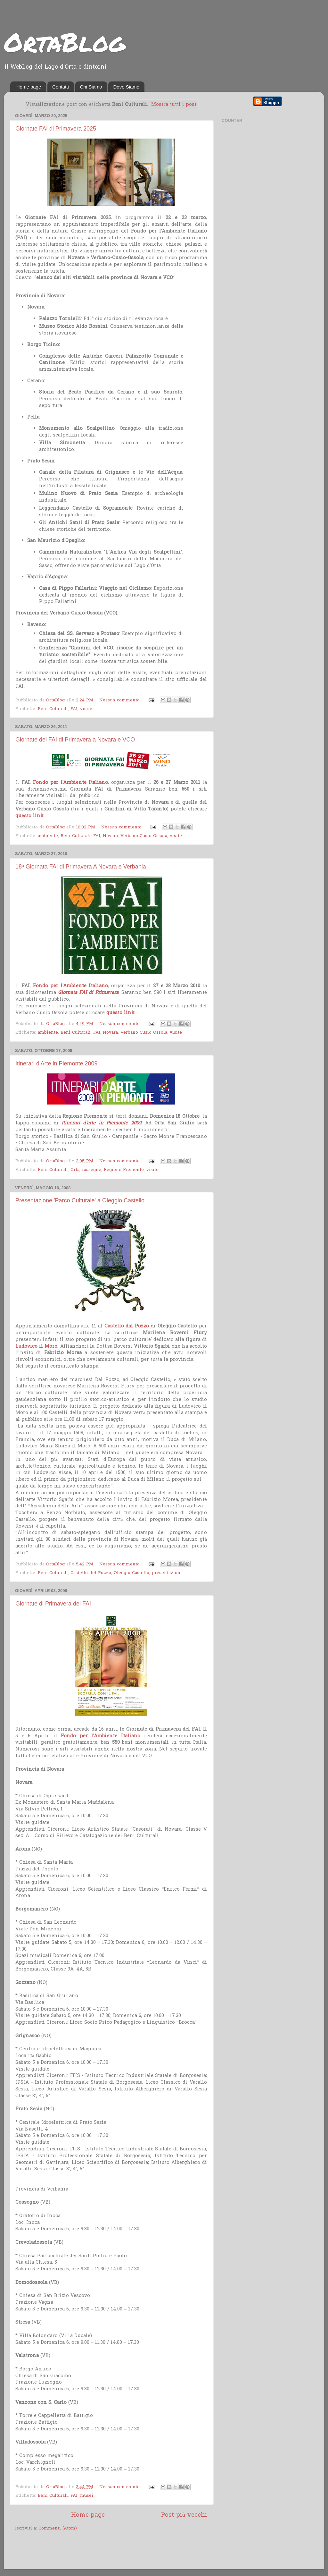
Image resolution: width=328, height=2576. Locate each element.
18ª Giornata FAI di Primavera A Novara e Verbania (80, 866)
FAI (74, 709)
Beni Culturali (53, 709)
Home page (28, 86)
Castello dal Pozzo (126, 1326)
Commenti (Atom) (57, 2528)
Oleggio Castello (131, 1573)
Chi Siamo (91, 86)
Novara (110, 836)
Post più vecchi (184, 2515)
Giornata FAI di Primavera (88, 992)
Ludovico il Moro (36, 1346)
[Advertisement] (90, 2551)
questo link (29, 815)
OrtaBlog (64, 41)
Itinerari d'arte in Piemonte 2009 (101, 1123)
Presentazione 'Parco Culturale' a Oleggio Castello (79, 1200)
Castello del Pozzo (90, 1573)
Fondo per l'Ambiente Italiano (70, 782)
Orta (74, 1170)
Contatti (60, 86)
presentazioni (167, 1573)
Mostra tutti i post (173, 104)
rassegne (91, 1170)
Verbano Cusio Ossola (143, 836)
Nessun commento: (120, 700)
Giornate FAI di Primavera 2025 (55, 128)
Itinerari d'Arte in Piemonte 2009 (56, 1063)
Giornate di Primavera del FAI (53, 1603)
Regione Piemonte (124, 1170)
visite (86, 709)
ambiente (48, 836)
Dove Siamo (126, 86)
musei (86, 2496)
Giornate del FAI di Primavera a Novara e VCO (75, 739)
